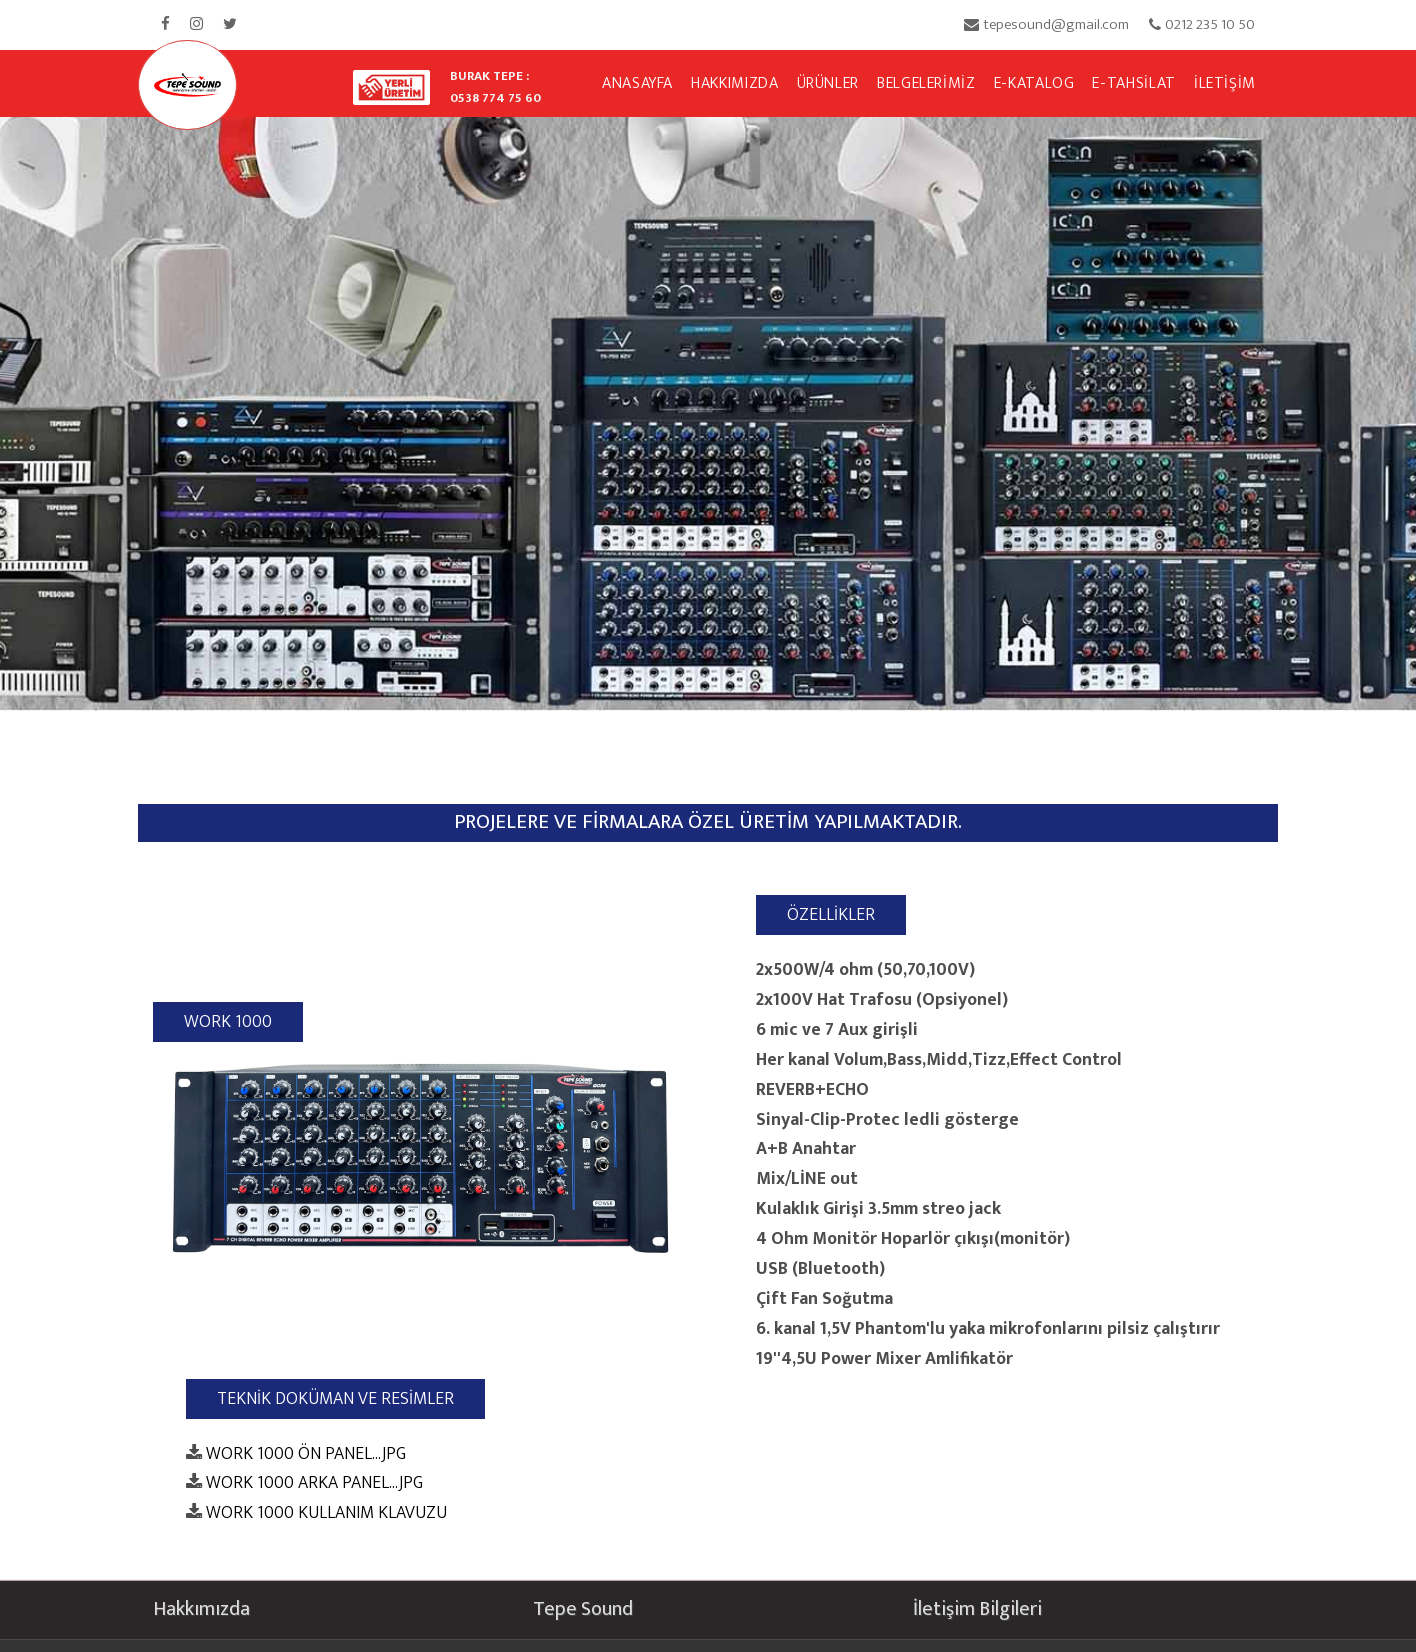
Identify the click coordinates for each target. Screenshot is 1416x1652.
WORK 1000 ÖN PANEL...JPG (306, 1453)
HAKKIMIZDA (734, 83)
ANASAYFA (637, 83)
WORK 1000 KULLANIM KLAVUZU (326, 1513)
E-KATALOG (1034, 83)
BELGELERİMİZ (926, 83)
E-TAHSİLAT (1133, 83)
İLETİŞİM (1225, 83)
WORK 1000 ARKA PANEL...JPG (314, 1483)
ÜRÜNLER (828, 83)
